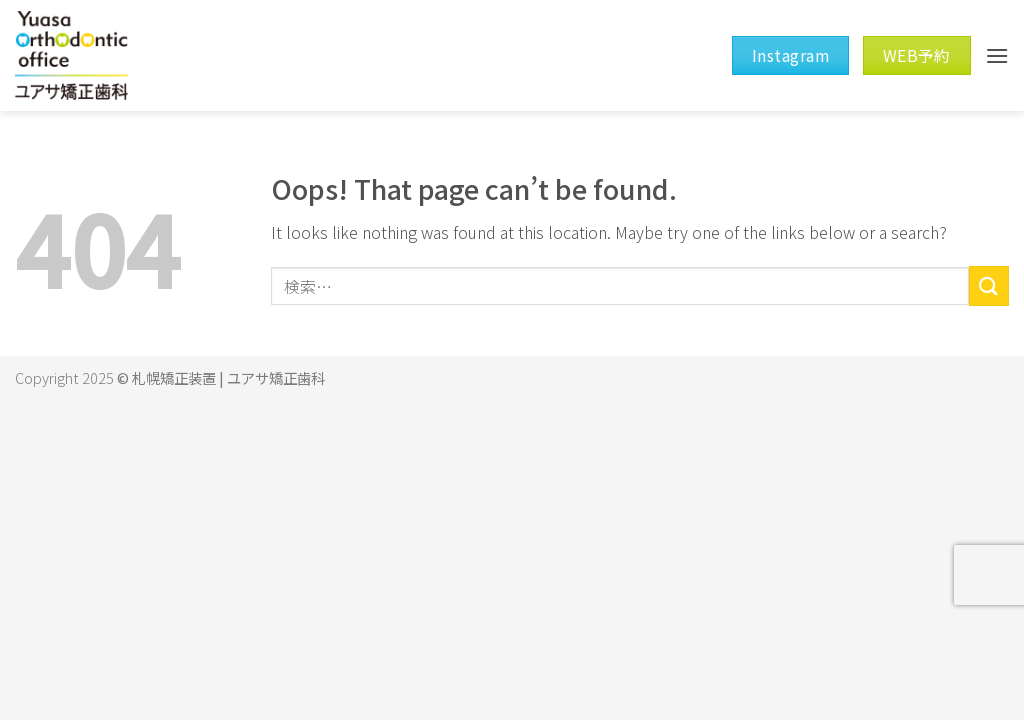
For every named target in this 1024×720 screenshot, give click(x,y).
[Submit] (989, 285)
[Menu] (997, 55)
